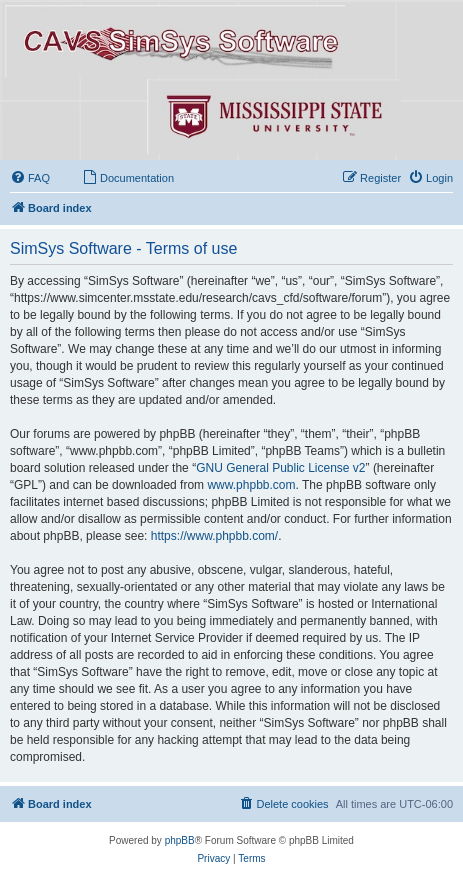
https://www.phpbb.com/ (214, 536)
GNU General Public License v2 (280, 468)
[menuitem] (30, 178)
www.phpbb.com (251, 485)
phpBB (180, 840)
